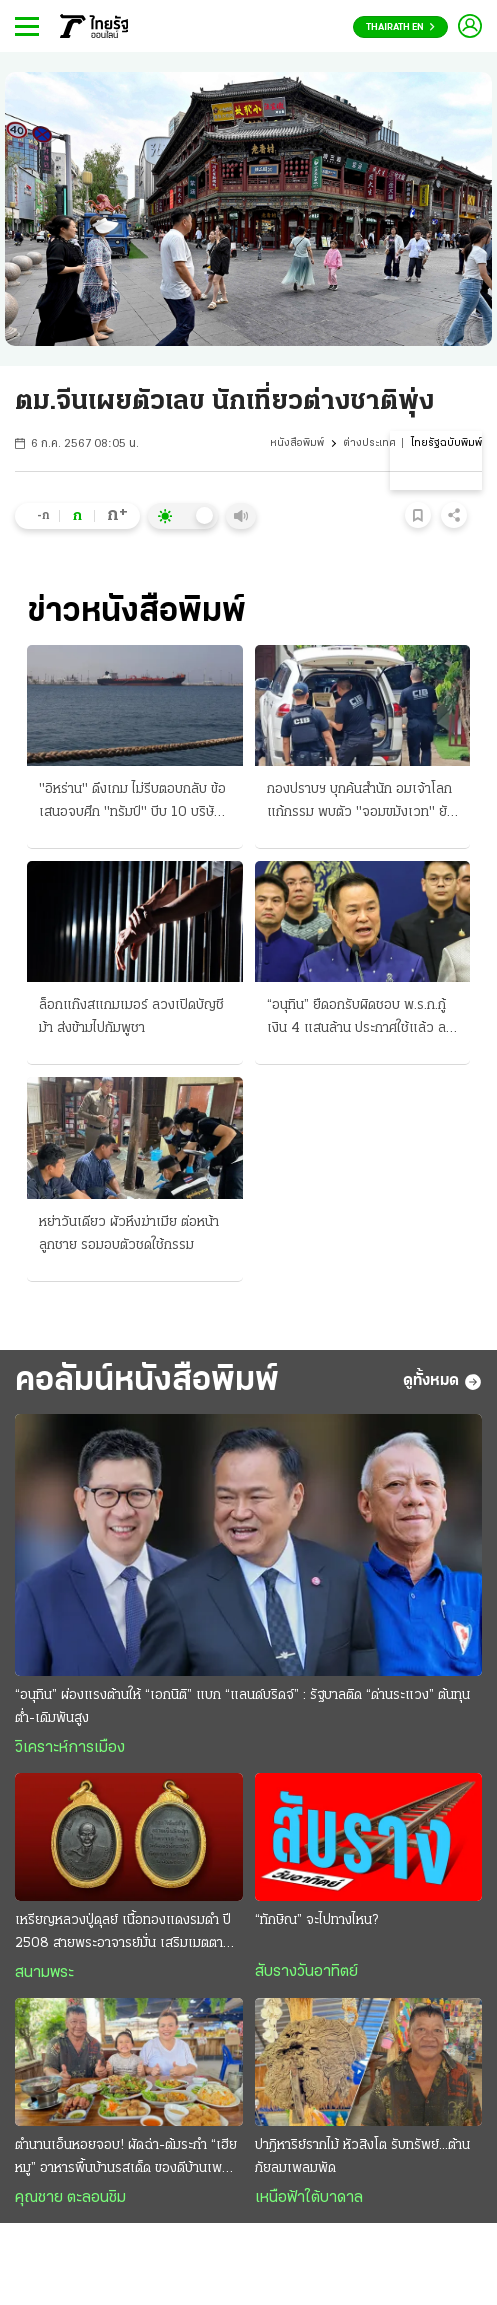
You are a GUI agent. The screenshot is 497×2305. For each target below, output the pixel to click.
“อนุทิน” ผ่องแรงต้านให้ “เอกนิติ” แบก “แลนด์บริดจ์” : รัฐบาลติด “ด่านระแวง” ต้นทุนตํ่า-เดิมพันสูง (242, 1707)
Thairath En (400, 27)
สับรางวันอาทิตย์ (306, 1972)
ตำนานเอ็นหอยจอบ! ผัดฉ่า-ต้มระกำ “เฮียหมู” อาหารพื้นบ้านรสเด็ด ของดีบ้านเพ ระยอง (126, 2159)
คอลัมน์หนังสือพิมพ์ (147, 1381)
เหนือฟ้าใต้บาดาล (309, 2198)
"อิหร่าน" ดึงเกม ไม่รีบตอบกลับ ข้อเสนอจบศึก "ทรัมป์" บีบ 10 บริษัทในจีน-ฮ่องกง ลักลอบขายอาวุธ (132, 803)
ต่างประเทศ (369, 443)
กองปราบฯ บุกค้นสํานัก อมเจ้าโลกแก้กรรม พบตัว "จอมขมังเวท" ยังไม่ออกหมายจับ (360, 803)
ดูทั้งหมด (442, 1382)
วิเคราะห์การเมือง (70, 1748)
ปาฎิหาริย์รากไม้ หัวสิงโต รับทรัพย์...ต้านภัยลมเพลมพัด (362, 2157)
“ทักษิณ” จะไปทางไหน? (316, 1920)
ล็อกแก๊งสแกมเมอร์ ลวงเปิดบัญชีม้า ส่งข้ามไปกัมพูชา (131, 1017)
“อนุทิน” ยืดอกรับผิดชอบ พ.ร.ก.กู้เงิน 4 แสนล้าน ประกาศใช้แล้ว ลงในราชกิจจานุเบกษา (360, 1019)
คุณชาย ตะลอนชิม (70, 2198)
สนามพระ (44, 1973)
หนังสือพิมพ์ (297, 443)
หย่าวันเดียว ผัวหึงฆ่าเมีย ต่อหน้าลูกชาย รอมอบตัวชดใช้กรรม (129, 1234)
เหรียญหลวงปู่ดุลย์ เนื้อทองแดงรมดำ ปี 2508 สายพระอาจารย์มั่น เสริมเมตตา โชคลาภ (123, 1934)
